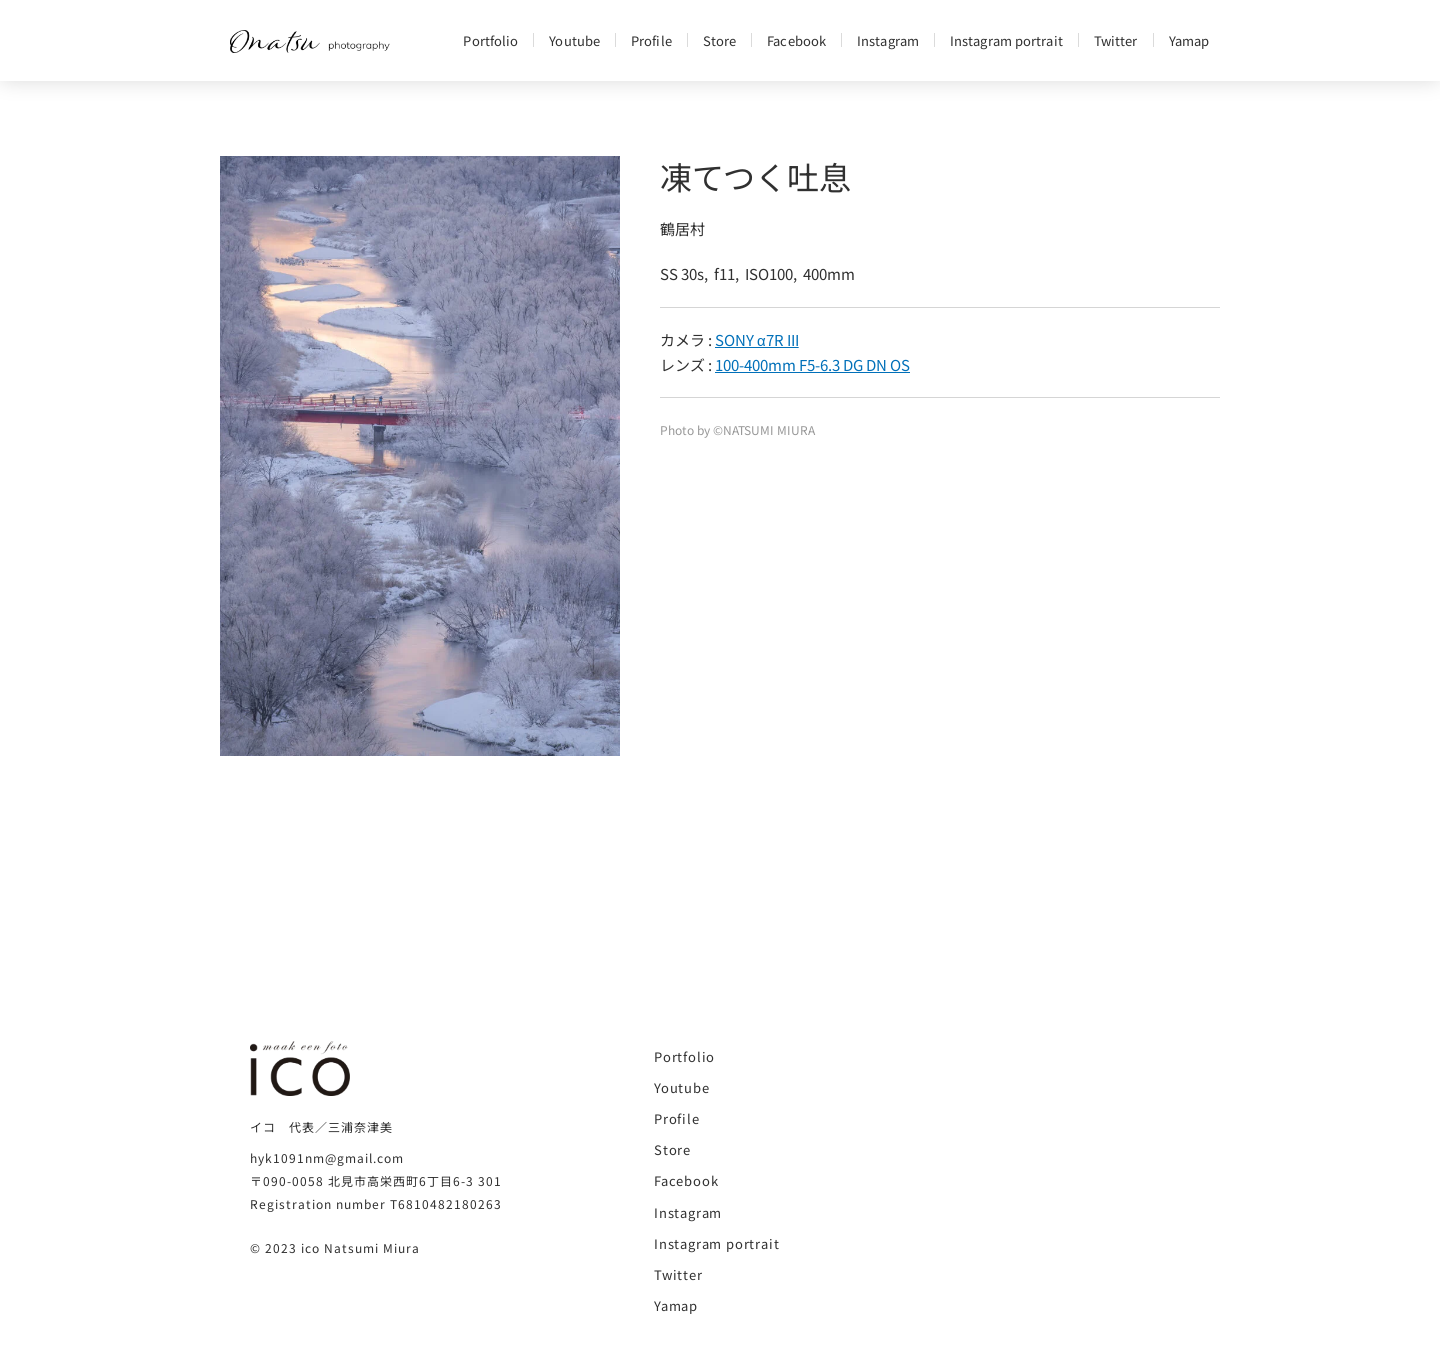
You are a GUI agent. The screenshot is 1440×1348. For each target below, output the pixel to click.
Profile (651, 40)
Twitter (1116, 40)
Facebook (796, 40)
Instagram (888, 40)
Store (720, 40)
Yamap (1189, 40)
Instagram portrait (1006, 40)
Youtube (574, 40)
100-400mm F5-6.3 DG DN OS (812, 364)
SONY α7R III (757, 339)
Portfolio (490, 40)
